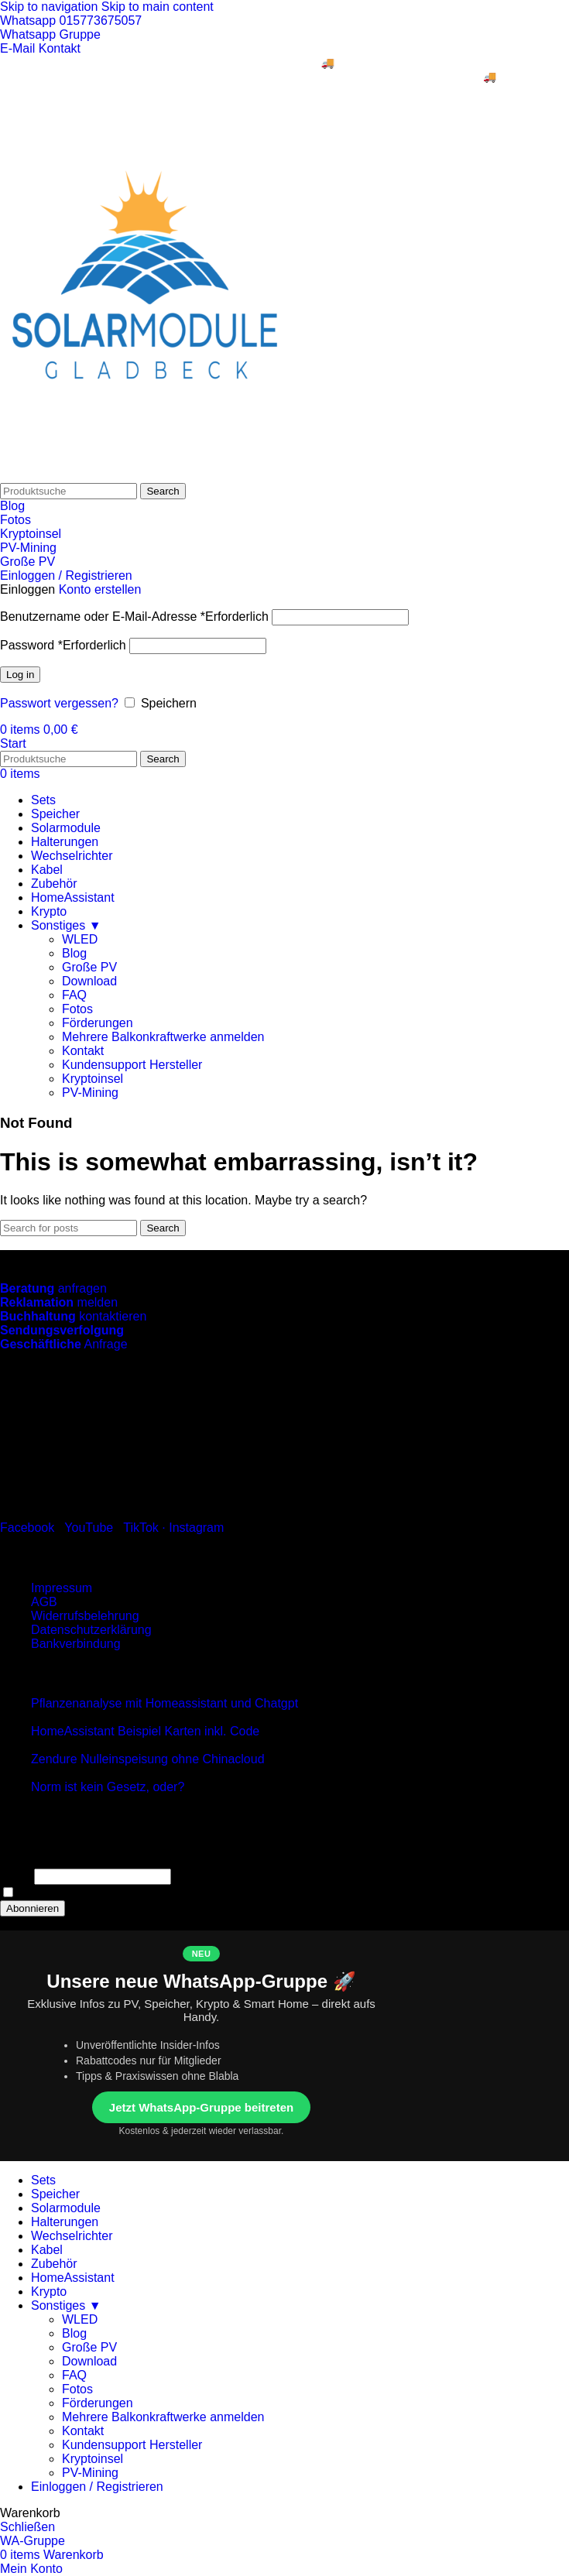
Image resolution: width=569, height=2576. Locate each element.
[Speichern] (130, 702)
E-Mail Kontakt (40, 48)
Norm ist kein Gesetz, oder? (107, 1786)
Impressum (61, 1588)
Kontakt (83, 1050)
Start (13, 743)
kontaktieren (73, 1316)
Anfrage (64, 1344)
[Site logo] (145, 475)
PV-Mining (28, 547)
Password (63, 645)
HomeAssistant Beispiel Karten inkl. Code (145, 1731)
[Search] (68, 491)
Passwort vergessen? (59, 703)
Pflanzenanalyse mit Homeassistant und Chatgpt (164, 1703)
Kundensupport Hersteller (132, 1064)
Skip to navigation (50, 6)
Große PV (27, 561)
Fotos (15, 519)
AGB (44, 1601)
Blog (12, 505)
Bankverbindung (76, 1643)
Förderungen (97, 1022)
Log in (20, 674)
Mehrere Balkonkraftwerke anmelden (163, 1036)
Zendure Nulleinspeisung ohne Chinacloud (148, 1759)
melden (59, 1302)
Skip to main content (157, 6)
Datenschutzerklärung (91, 1629)
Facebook (27, 1527)
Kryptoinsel (30, 533)
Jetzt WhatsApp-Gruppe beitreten (201, 2107)
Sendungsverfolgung (62, 1330)
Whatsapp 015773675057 (71, 20)
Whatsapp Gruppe (50, 34)
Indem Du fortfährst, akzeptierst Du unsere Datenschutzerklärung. (191, 1892)
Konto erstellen (100, 589)
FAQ (74, 995)
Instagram (196, 1527)
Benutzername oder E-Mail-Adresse (134, 616)
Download (89, 981)
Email (15, 1875)
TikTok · (146, 1527)
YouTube (88, 1527)
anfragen (53, 1288)
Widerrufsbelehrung (85, 1615)
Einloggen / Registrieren (97, 2486)
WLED (80, 939)
